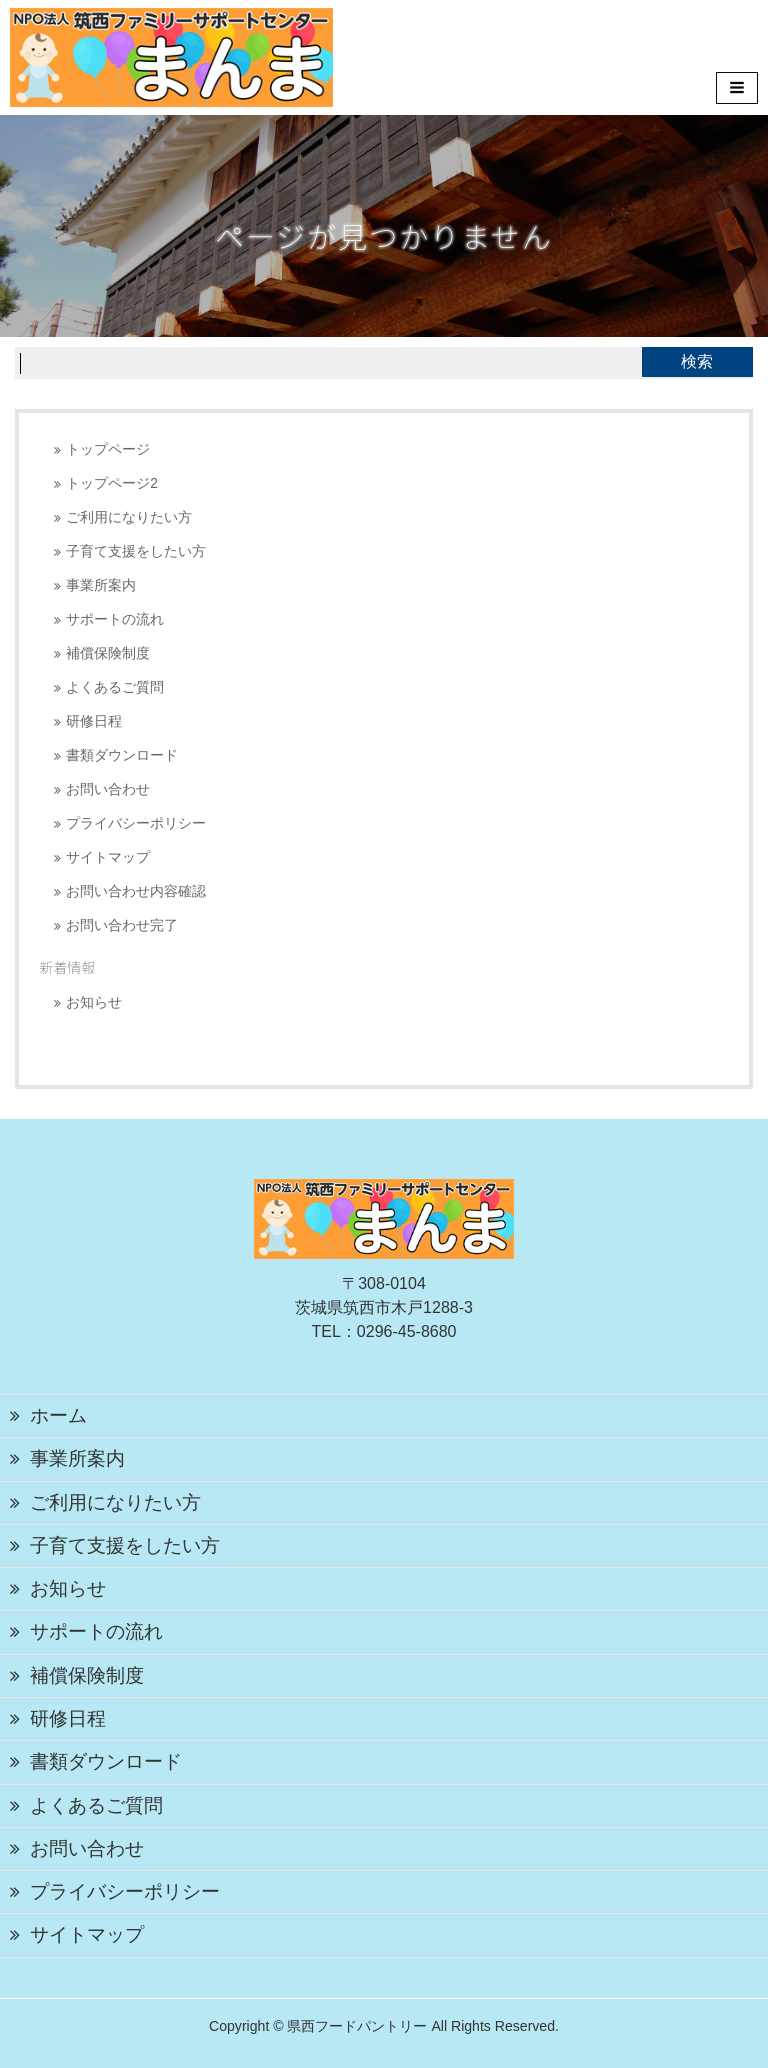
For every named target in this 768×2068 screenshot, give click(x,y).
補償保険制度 (108, 653)
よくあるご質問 (115, 687)
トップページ (108, 449)
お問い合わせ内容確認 (136, 891)
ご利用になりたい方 (129, 517)
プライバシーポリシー (136, 823)
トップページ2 (112, 483)
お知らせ (94, 1002)
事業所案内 (101, 585)
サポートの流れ (115, 619)
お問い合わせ (108, 789)
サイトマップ (108, 857)
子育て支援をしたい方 (136, 551)
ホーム (58, 1415)
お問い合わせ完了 (122, 925)
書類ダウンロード (122, 755)
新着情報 (67, 967)
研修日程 (94, 721)
